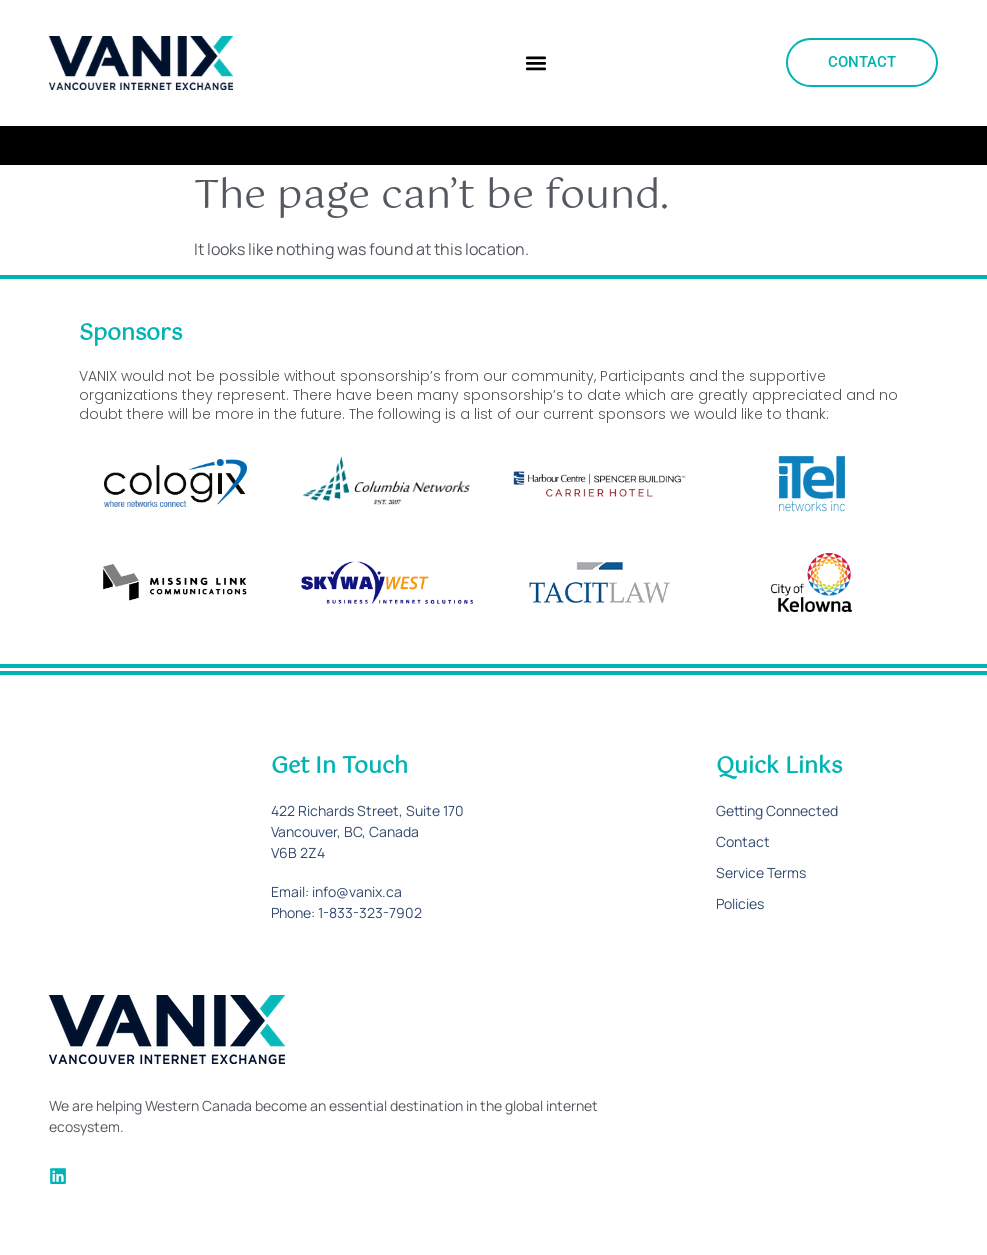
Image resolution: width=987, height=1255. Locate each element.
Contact (743, 841)
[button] (535, 62)
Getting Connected (777, 810)
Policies (740, 903)
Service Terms (761, 872)
